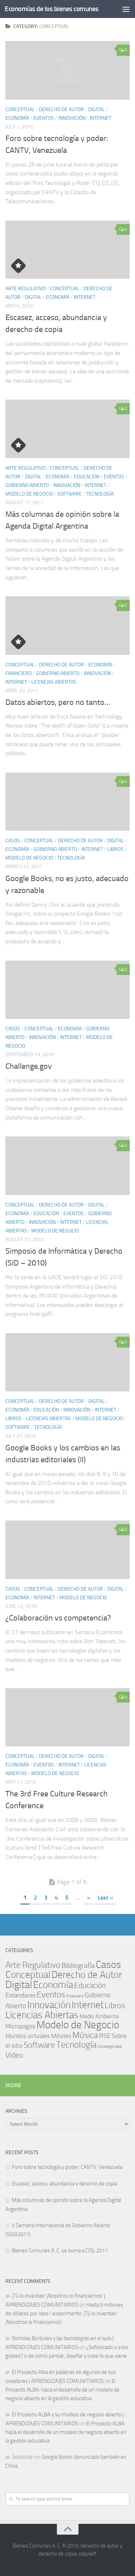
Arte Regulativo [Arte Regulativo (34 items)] (32, 1965)
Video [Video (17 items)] (14, 2055)
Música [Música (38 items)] (85, 2035)
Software (69, 494)
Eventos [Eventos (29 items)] (51, 1995)
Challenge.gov (28, 1066)
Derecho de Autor (61, 109)
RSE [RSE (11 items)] (105, 2036)
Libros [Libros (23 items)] (115, 2005)
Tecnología (100, 494)
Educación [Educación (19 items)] (90, 1985)
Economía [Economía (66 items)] (53, 1985)
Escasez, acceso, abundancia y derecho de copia (64, 2183)
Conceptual (20, 109)
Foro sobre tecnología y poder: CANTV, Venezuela (67, 2167)
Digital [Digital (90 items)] (18, 1985)
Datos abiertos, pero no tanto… (57, 702)
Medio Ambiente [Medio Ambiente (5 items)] (99, 2016)
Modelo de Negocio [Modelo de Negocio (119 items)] (77, 2025)
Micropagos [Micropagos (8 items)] (20, 2026)
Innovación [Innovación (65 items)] (49, 2005)
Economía (17, 118)
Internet (100, 118)
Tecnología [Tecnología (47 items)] (76, 2044)
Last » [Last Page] (105, 1897)
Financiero (18, 673)
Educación (86, 477)
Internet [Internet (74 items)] (88, 2005)
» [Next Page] (88, 1897)
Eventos (43, 118)
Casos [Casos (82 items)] (108, 1964)
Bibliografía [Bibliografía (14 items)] (78, 1965)
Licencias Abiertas (53, 682)
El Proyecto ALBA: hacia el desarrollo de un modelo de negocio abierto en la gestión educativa (62, 2390)
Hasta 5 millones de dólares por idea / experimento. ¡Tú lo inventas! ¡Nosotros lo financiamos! (64, 2313)
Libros (115, 849)
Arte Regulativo (25, 289)
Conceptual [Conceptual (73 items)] (27, 1974)
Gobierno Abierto (27, 485)
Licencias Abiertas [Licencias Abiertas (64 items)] (41, 2015)
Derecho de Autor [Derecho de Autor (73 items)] (86, 1974)
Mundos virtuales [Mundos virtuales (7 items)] (27, 2035)
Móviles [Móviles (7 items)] (61, 2035)
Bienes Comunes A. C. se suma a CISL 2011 (60, 2250)
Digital (96, 109)
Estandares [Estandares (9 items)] (20, 1995)
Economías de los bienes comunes (52, 9)
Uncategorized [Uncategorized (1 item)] (110, 2046)
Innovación (71, 118)
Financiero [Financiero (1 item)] (75, 1996)
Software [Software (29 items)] (39, 2045)
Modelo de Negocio (29, 494)
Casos (12, 841)
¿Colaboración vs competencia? (58, 1618)
